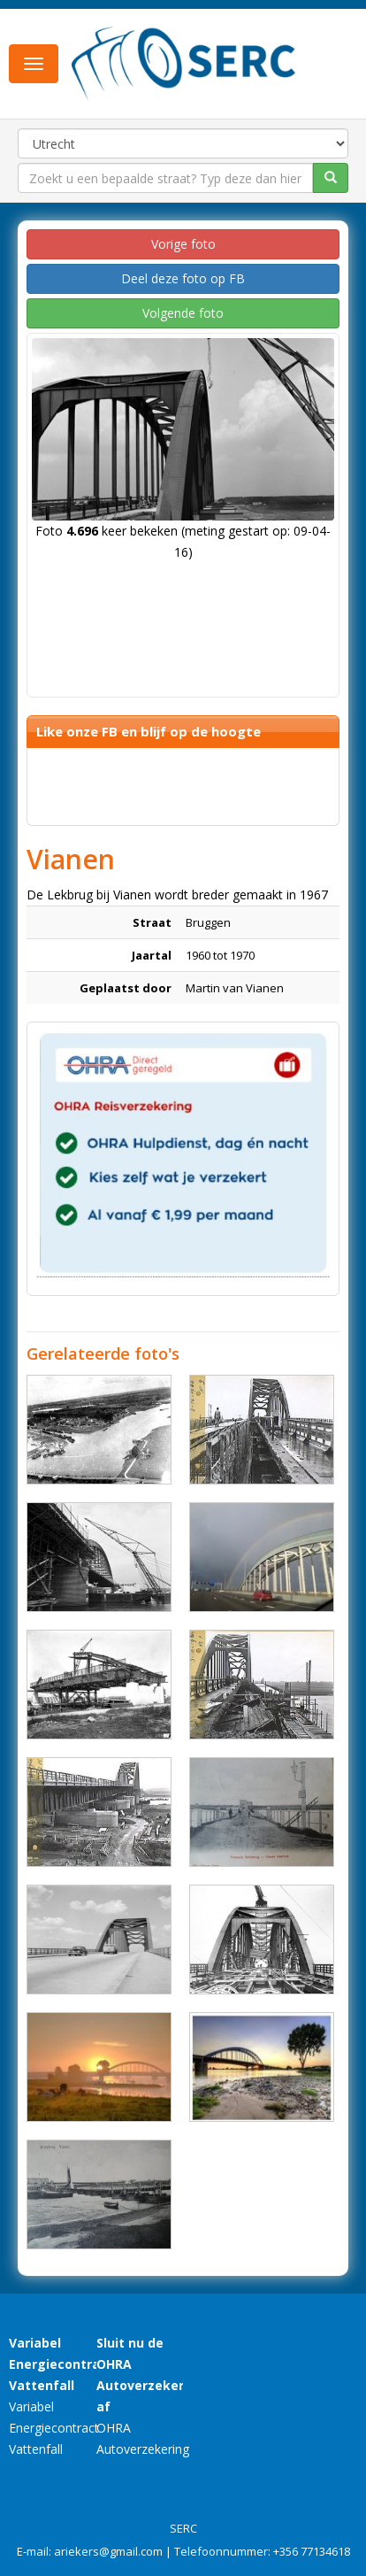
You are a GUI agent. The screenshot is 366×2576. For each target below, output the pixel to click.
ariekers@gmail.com (108, 2551)
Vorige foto (183, 243)
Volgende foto (183, 313)
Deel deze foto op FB (183, 278)
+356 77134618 (311, 2551)
